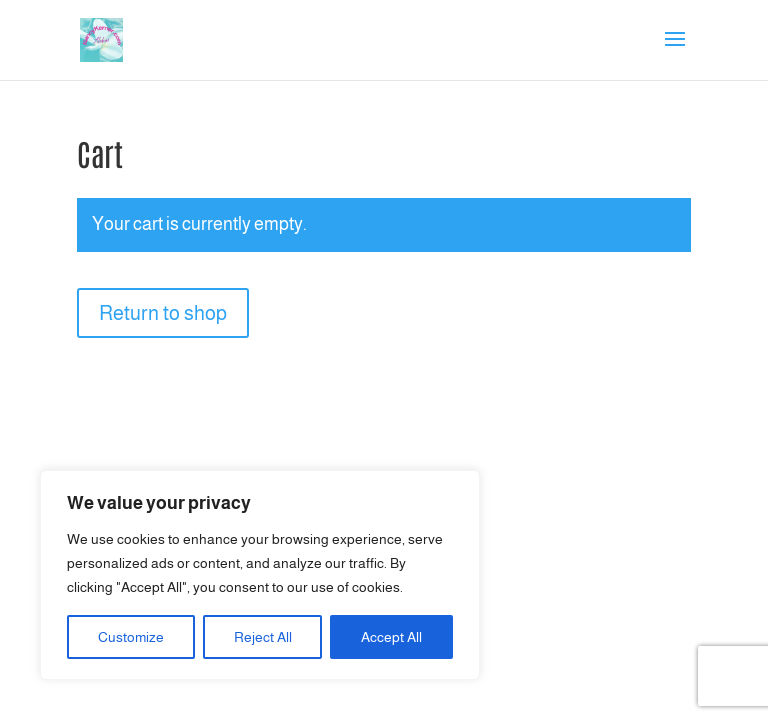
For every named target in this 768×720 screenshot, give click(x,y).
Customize (131, 637)
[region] (260, 575)
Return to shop (163, 313)
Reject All (263, 637)
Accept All (391, 637)
